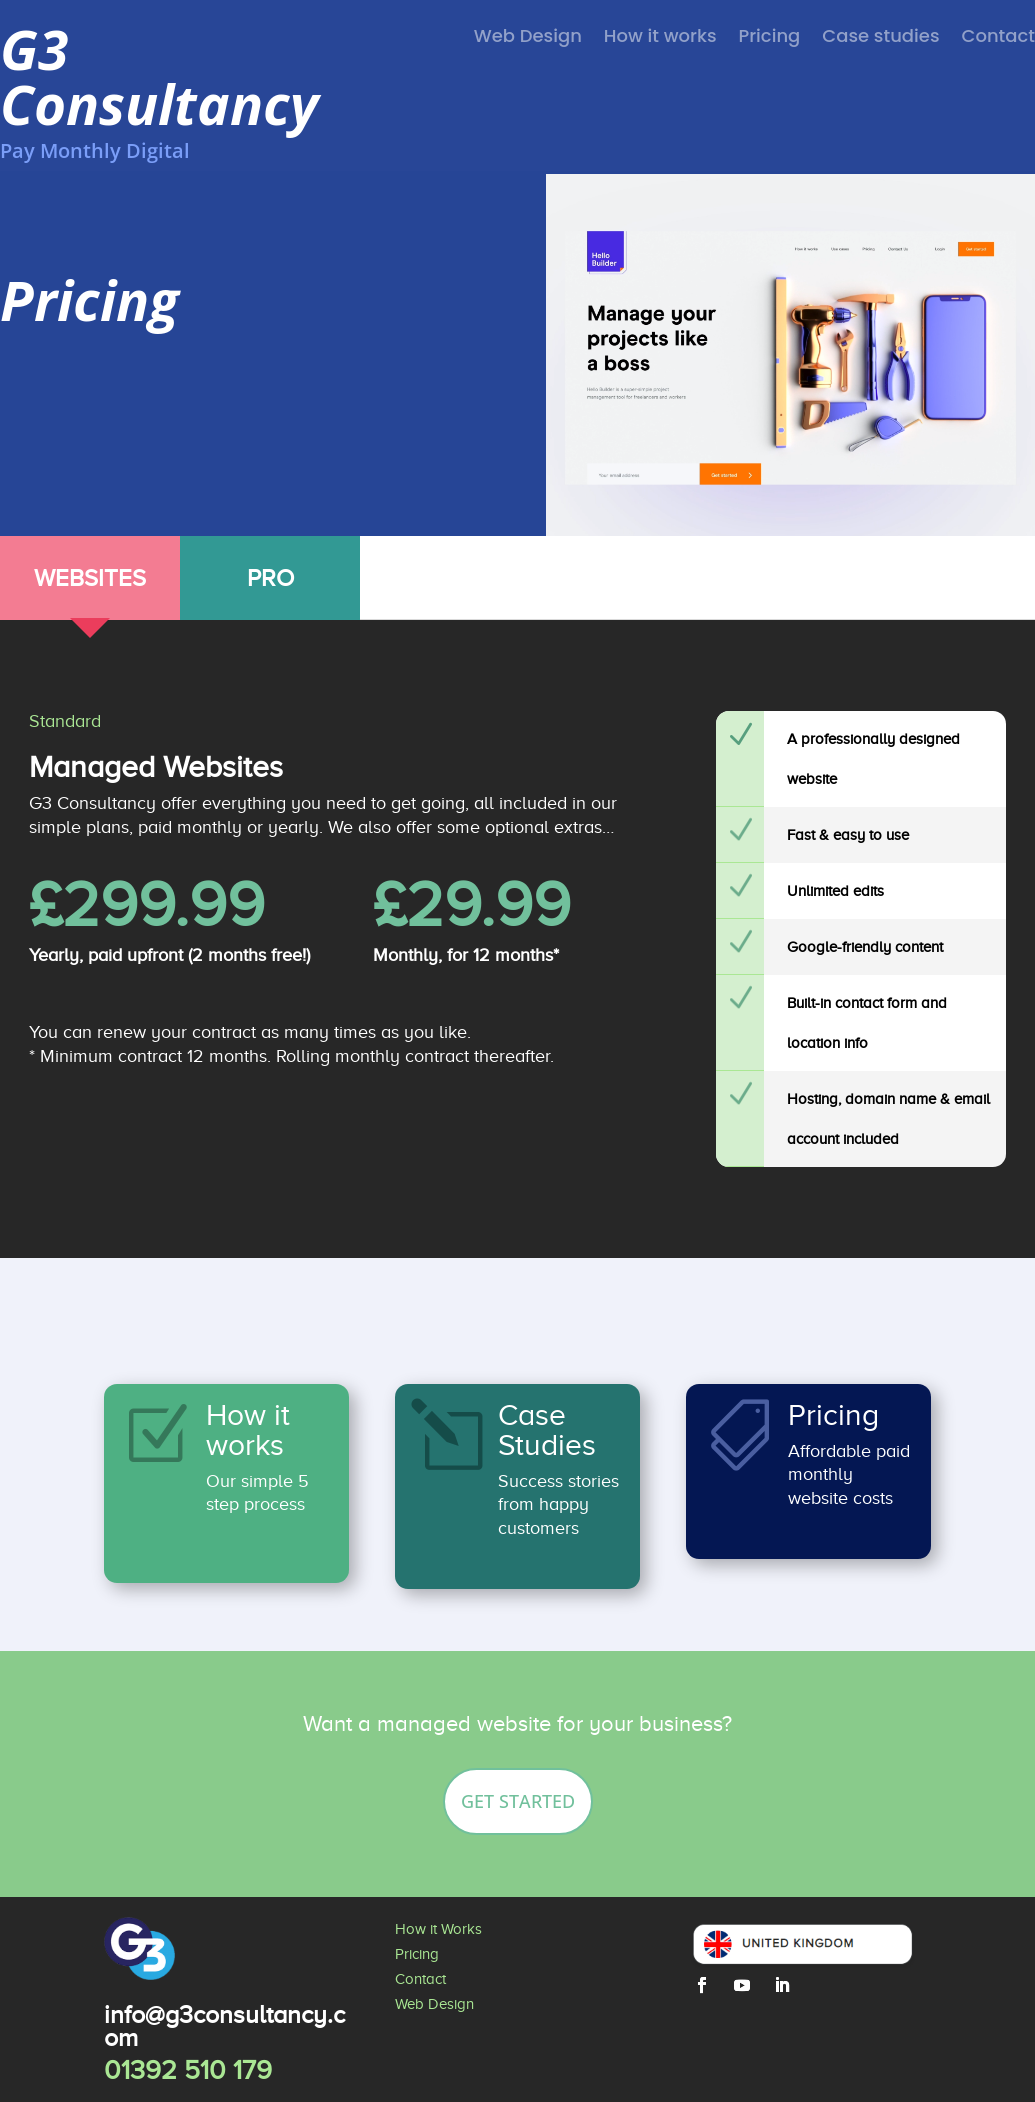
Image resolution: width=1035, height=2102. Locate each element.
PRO (270, 578)
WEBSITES (90, 578)
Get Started (518, 1801)
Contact (998, 38)
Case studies (880, 38)
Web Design (528, 38)
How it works (660, 38)
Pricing (770, 38)
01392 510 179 (188, 2070)
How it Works (438, 1929)
